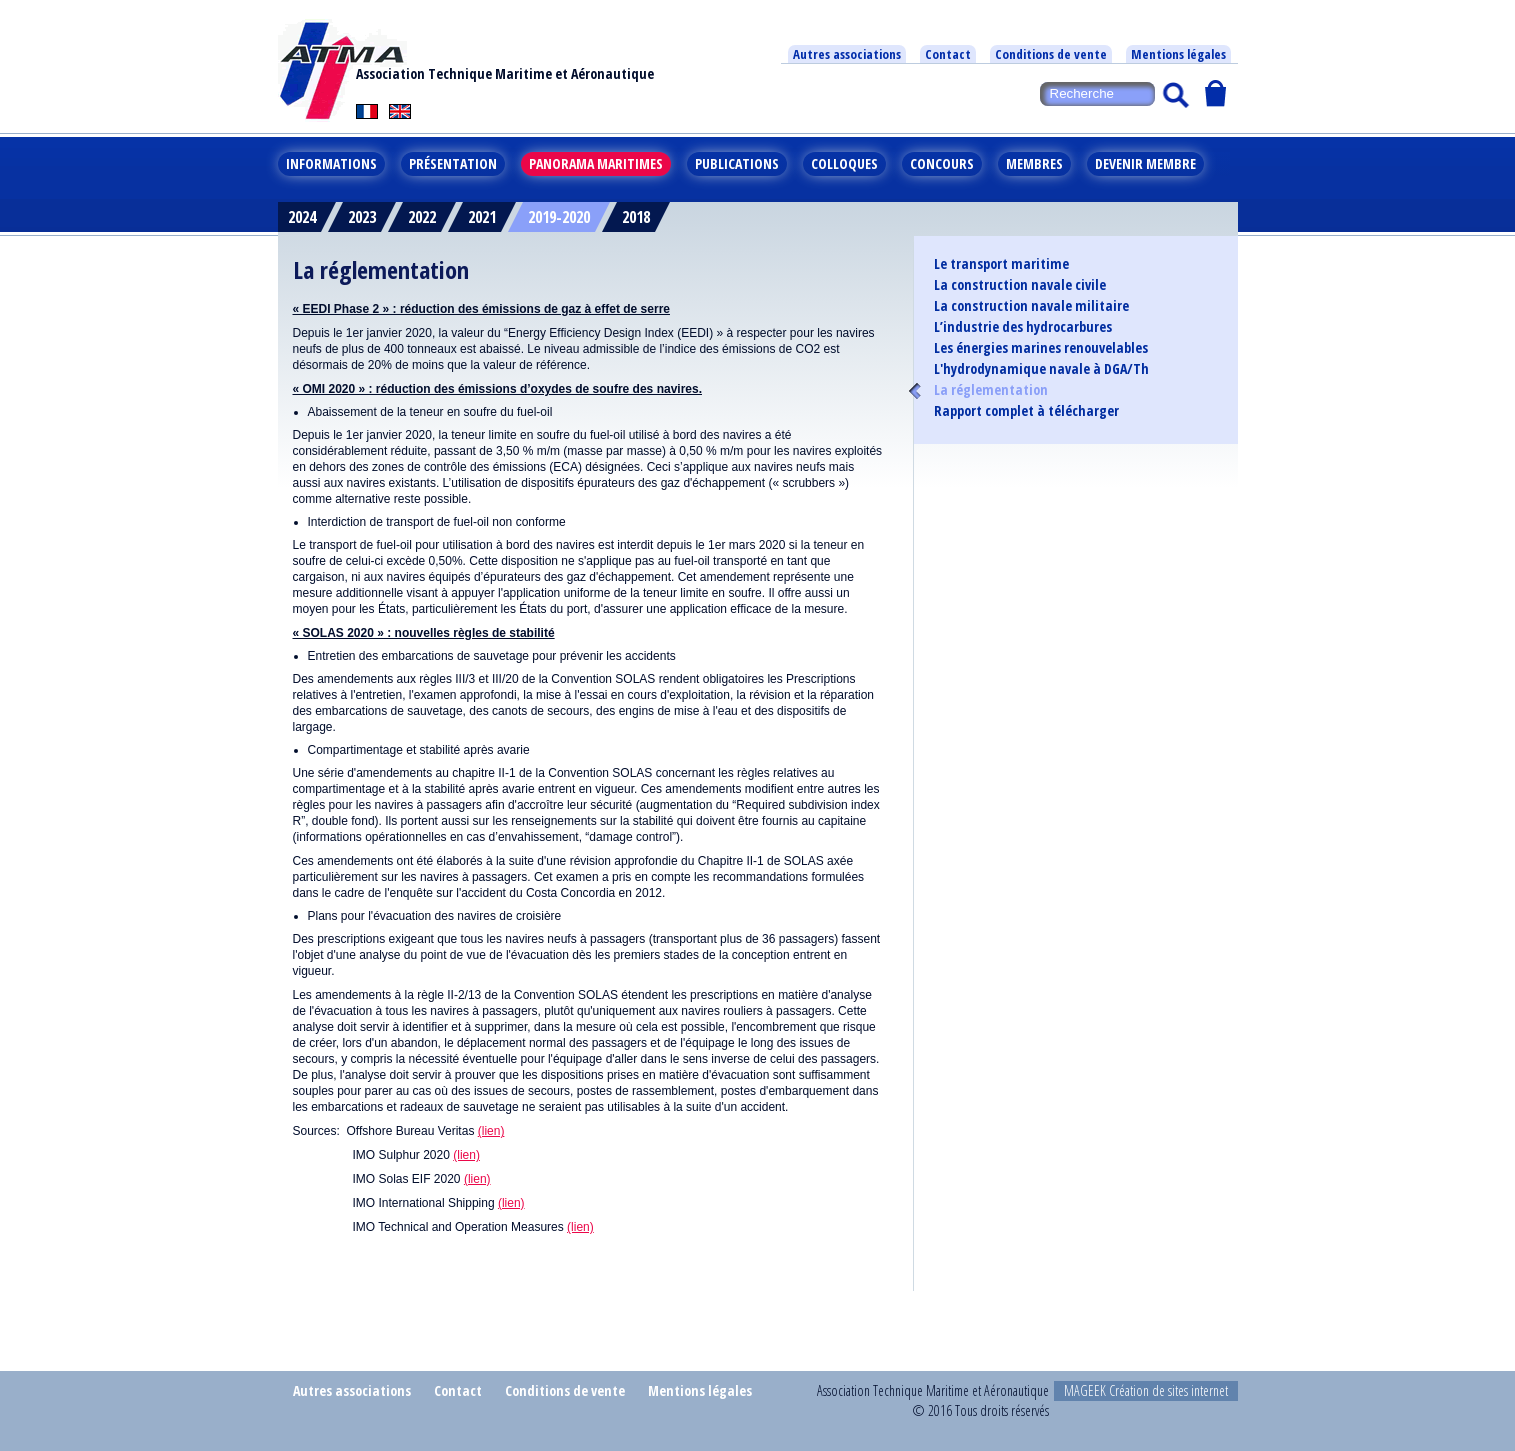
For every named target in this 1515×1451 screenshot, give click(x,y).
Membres (1034, 163)
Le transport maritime (1001, 264)
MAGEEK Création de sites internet (1146, 1390)
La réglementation (991, 390)
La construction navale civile (1020, 285)
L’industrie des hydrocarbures (1023, 327)
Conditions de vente (1051, 54)
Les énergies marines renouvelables (1041, 348)
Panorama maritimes (596, 163)
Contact (948, 54)
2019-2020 (559, 217)
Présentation (453, 163)
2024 (302, 217)
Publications (737, 163)
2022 (422, 217)
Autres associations (847, 54)
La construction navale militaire (1031, 306)
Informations (331, 163)
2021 (482, 217)
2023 (362, 217)
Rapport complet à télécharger (1026, 411)
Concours (942, 163)
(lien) (491, 1131)
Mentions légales (1178, 54)
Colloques (844, 163)
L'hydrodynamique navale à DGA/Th (1041, 369)
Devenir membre (1145, 163)
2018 (636, 217)
